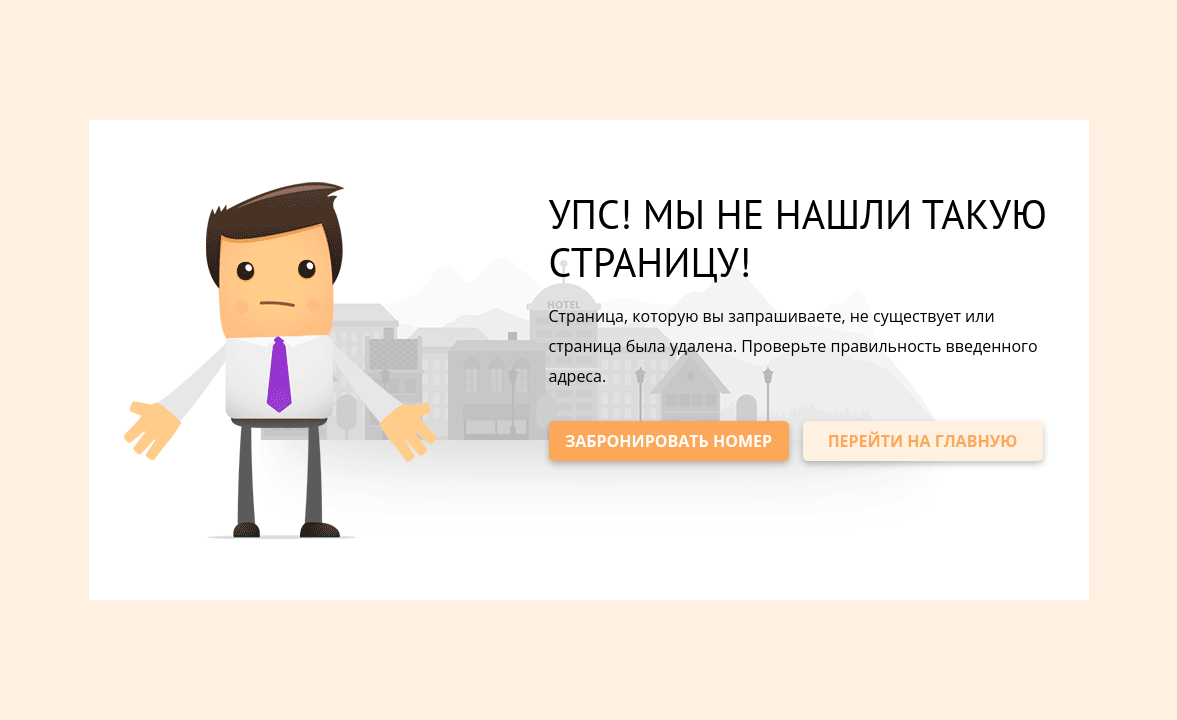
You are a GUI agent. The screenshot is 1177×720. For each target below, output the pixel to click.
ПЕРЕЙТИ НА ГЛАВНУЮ (923, 441)
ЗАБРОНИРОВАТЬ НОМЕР (668, 441)
